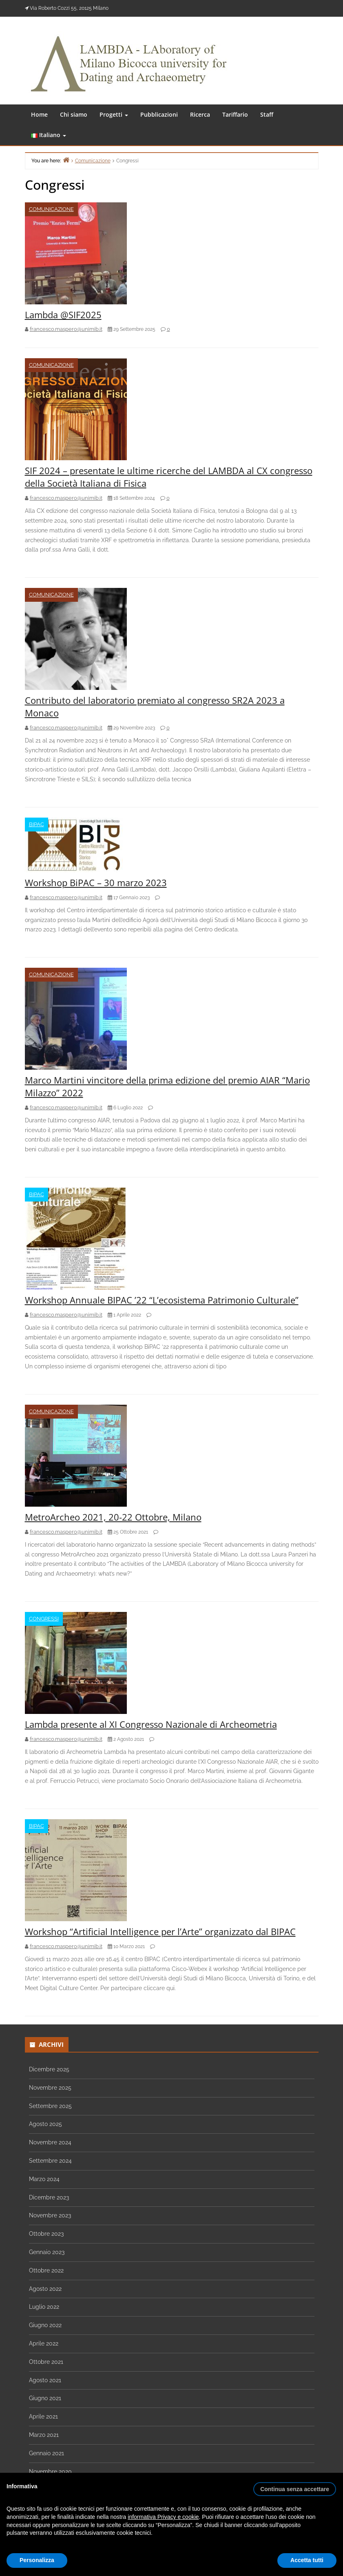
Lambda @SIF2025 (63, 314)
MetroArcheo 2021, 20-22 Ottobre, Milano (113, 1517)
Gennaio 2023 (46, 2252)
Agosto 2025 (45, 2124)
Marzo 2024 (44, 2179)
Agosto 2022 (45, 2289)
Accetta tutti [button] (306, 2560)
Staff (266, 114)
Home (39, 114)
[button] (294, 2485)
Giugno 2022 (45, 2325)
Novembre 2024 (50, 2142)
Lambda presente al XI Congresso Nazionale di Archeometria (151, 1724)
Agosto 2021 (45, 2380)
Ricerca (200, 114)
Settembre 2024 (50, 2160)
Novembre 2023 (50, 2215)
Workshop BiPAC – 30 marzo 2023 (96, 882)
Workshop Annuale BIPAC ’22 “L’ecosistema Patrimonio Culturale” (162, 1300)
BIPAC (36, 824)
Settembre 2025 (50, 2106)
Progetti (114, 114)
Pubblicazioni (159, 114)
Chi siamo (73, 114)
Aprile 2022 (43, 2343)
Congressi (44, 1619)
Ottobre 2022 (46, 2270)
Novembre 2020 (50, 2471)
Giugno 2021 (45, 2398)
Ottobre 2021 (46, 2362)
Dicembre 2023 (49, 2197)
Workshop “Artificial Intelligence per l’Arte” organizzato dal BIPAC (160, 1931)
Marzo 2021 (44, 2435)
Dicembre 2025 (49, 2069)
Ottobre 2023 (46, 2233)
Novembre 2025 (50, 2087)
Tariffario (235, 114)
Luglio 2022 (44, 2306)
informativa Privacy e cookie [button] (163, 2517)
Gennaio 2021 (46, 2453)
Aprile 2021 (43, 2416)
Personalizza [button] (37, 2560)
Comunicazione (51, 209)
